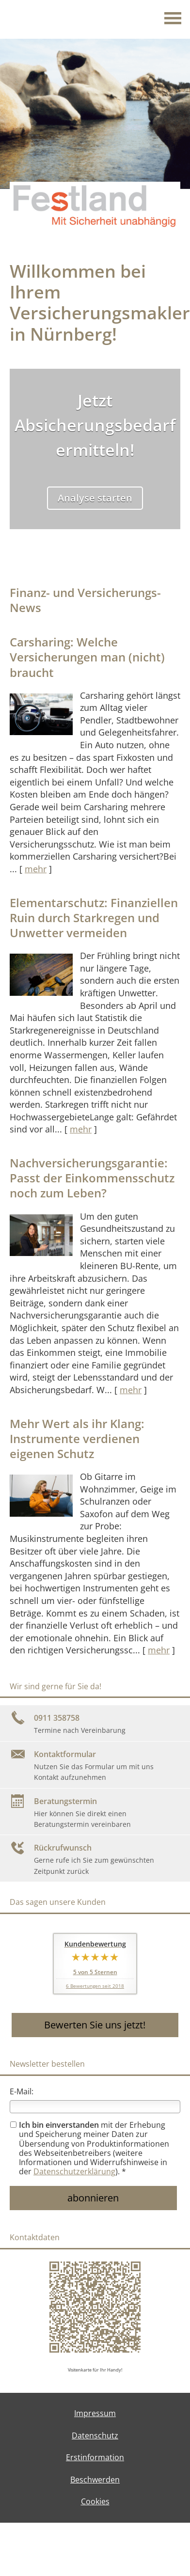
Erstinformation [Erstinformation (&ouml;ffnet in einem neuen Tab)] (95, 2457)
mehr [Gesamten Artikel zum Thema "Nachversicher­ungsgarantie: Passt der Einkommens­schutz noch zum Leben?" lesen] (131, 1390)
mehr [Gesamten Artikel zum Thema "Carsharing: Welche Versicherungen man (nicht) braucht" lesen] (36, 869)
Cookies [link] (95, 2501)
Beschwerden (95, 2479)
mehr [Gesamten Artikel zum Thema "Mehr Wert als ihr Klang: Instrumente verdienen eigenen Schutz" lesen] (159, 1650)
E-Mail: (21, 2091)
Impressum (95, 2413)
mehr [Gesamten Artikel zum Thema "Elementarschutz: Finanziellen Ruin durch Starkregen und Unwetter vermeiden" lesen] (81, 1129)
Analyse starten (95, 497)
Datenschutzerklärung (74, 2171)
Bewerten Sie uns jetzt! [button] (94, 2024)
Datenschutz (95, 2435)
